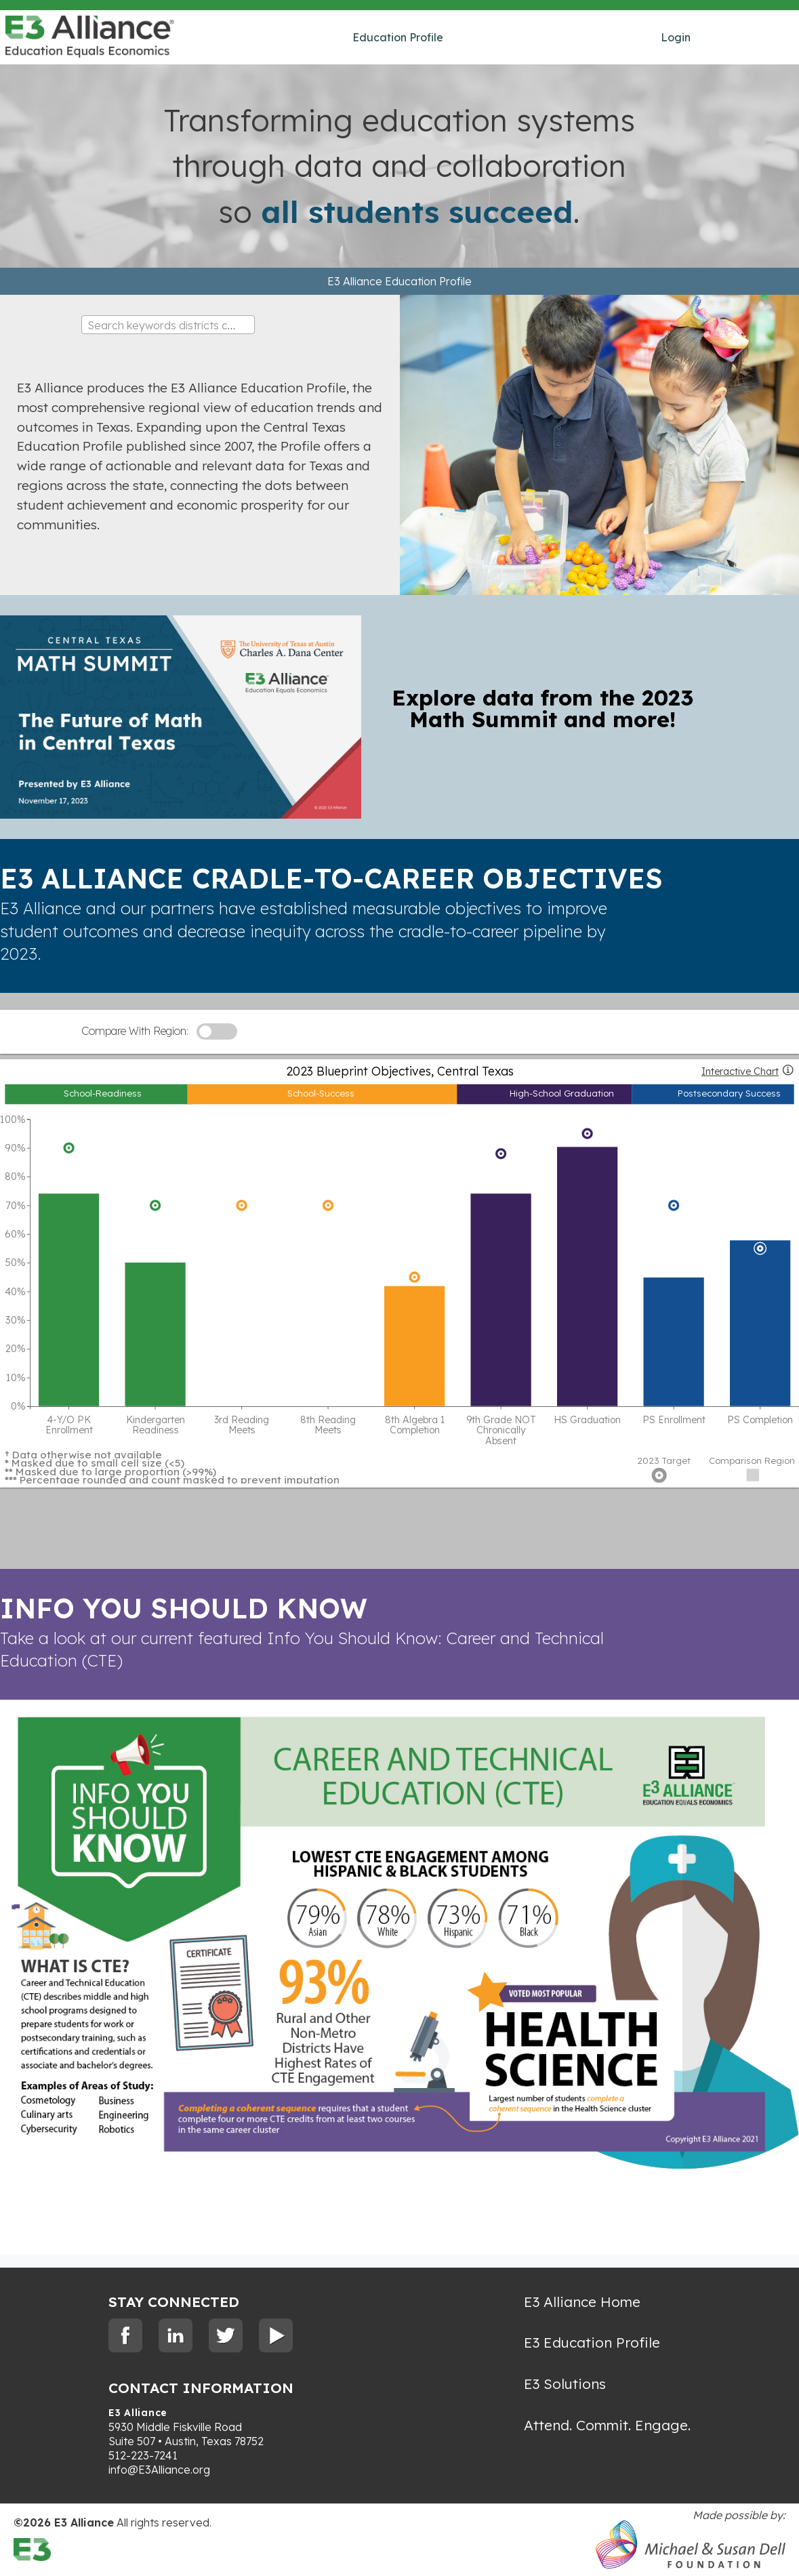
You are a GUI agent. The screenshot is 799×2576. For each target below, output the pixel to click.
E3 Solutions (565, 2383)
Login (676, 37)
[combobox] (168, 324)
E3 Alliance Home (582, 2301)
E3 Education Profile (592, 2342)
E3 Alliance (137, 2413)
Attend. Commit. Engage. (607, 2425)
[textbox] (168, 325)
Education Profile (397, 37)
